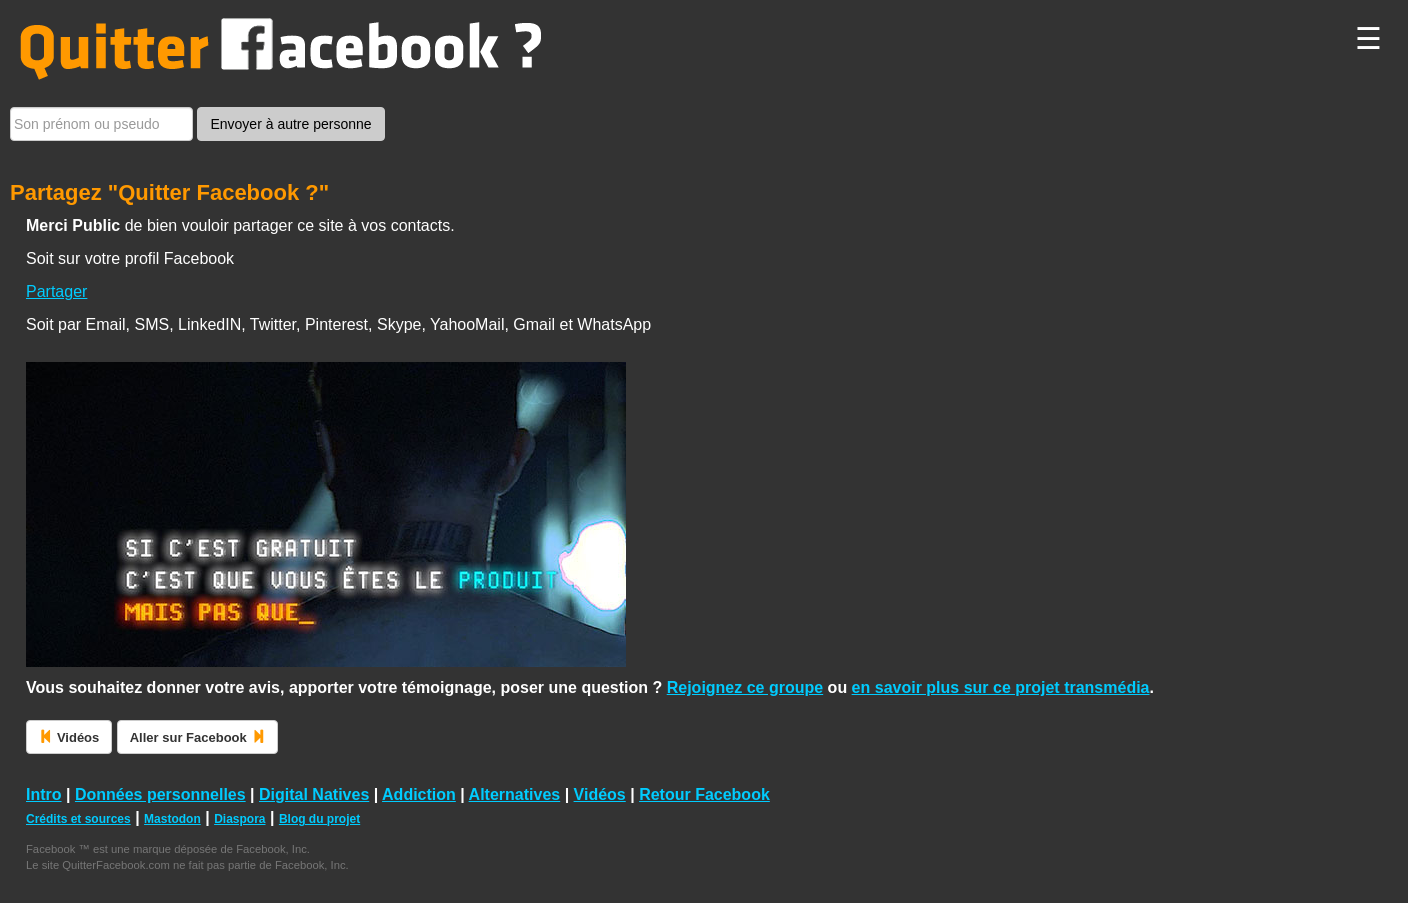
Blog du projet (319, 819)
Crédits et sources (78, 819)
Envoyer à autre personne (290, 124)
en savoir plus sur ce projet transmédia (1001, 687)
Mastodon (172, 819)
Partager (56, 291)
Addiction (419, 794)
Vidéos (600, 794)
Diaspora (239, 819)
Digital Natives (314, 794)
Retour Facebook (704, 794)
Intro (44, 794)
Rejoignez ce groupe (745, 687)
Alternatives (515, 794)
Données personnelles (160, 794)
